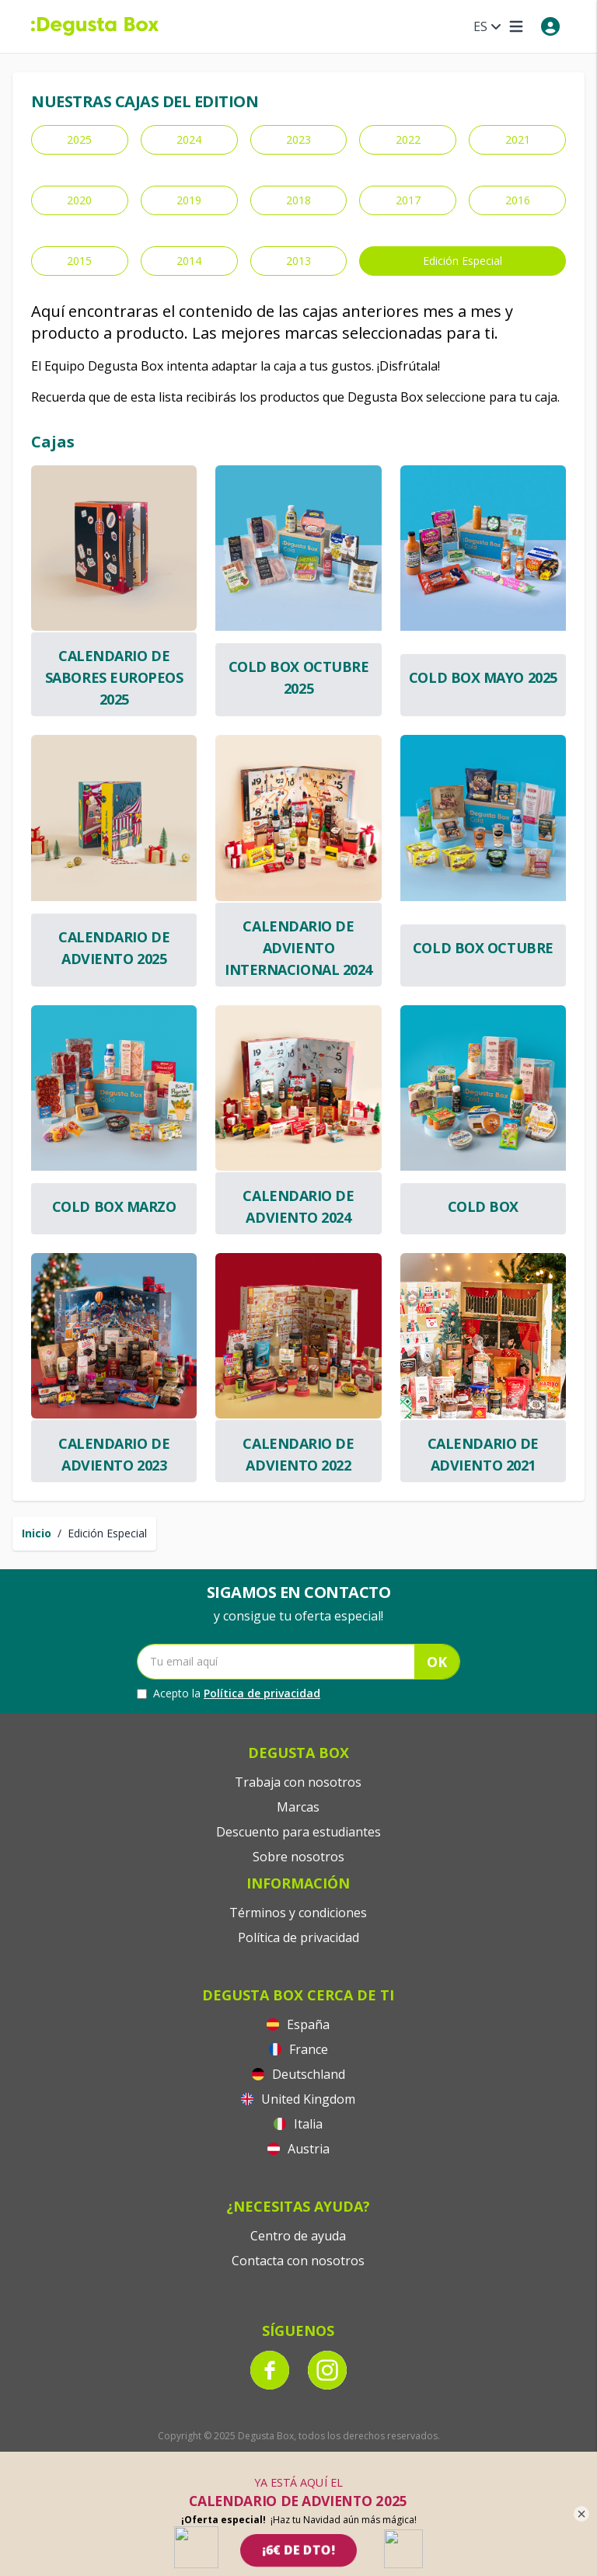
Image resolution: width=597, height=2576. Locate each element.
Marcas (298, 1806)
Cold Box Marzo (114, 1206)
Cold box (483, 1206)
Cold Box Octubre (483, 947)
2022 (408, 139)
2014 (188, 260)
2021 (517, 139)
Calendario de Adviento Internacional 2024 (298, 948)
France (298, 2049)
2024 (188, 139)
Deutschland (298, 2074)
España (298, 2024)
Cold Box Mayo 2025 (483, 677)
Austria (298, 2148)
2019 (188, 200)
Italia (298, 2123)
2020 (79, 200)
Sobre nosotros (298, 1856)
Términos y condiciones (298, 1912)
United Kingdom (298, 2099)
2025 (79, 139)
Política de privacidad (262, 1693)
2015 (79, 260)
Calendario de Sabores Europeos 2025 (114, 677)
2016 (517, 200)
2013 (298, 260)
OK (437, 1661)
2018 (298, 200)
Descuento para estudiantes (298, 1831)
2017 (408, 200)
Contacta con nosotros (298, 2260)
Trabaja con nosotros (298, 1782)
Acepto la (228, 1693)
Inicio (36, 1533)
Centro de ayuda (298, 2235)
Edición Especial (462, 260)
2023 (298, 139)
